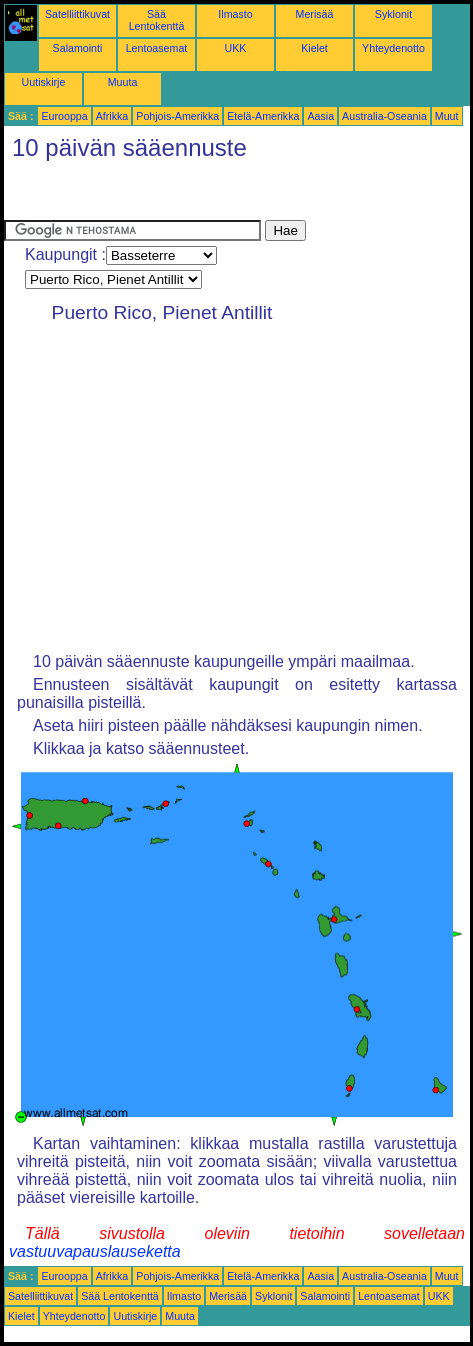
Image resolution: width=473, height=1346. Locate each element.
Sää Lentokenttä (157, 20)
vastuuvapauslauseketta (95, 1251)
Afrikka (112, 116)
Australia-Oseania (384, 116)
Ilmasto (235, 14)
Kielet (314, 48)
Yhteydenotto (393, 48)
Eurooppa (64, 116)
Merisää (315, 14)
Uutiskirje (44, 82)
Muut (447, 116)
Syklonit (393, 14)
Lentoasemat (157, 48)
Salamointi (78, 48)
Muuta (123, 82)
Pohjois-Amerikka (177, 116)
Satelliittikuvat (77, 14)
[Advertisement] (164, 195)
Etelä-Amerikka (263, 116)
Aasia (320, 116)
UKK (236, 48)
